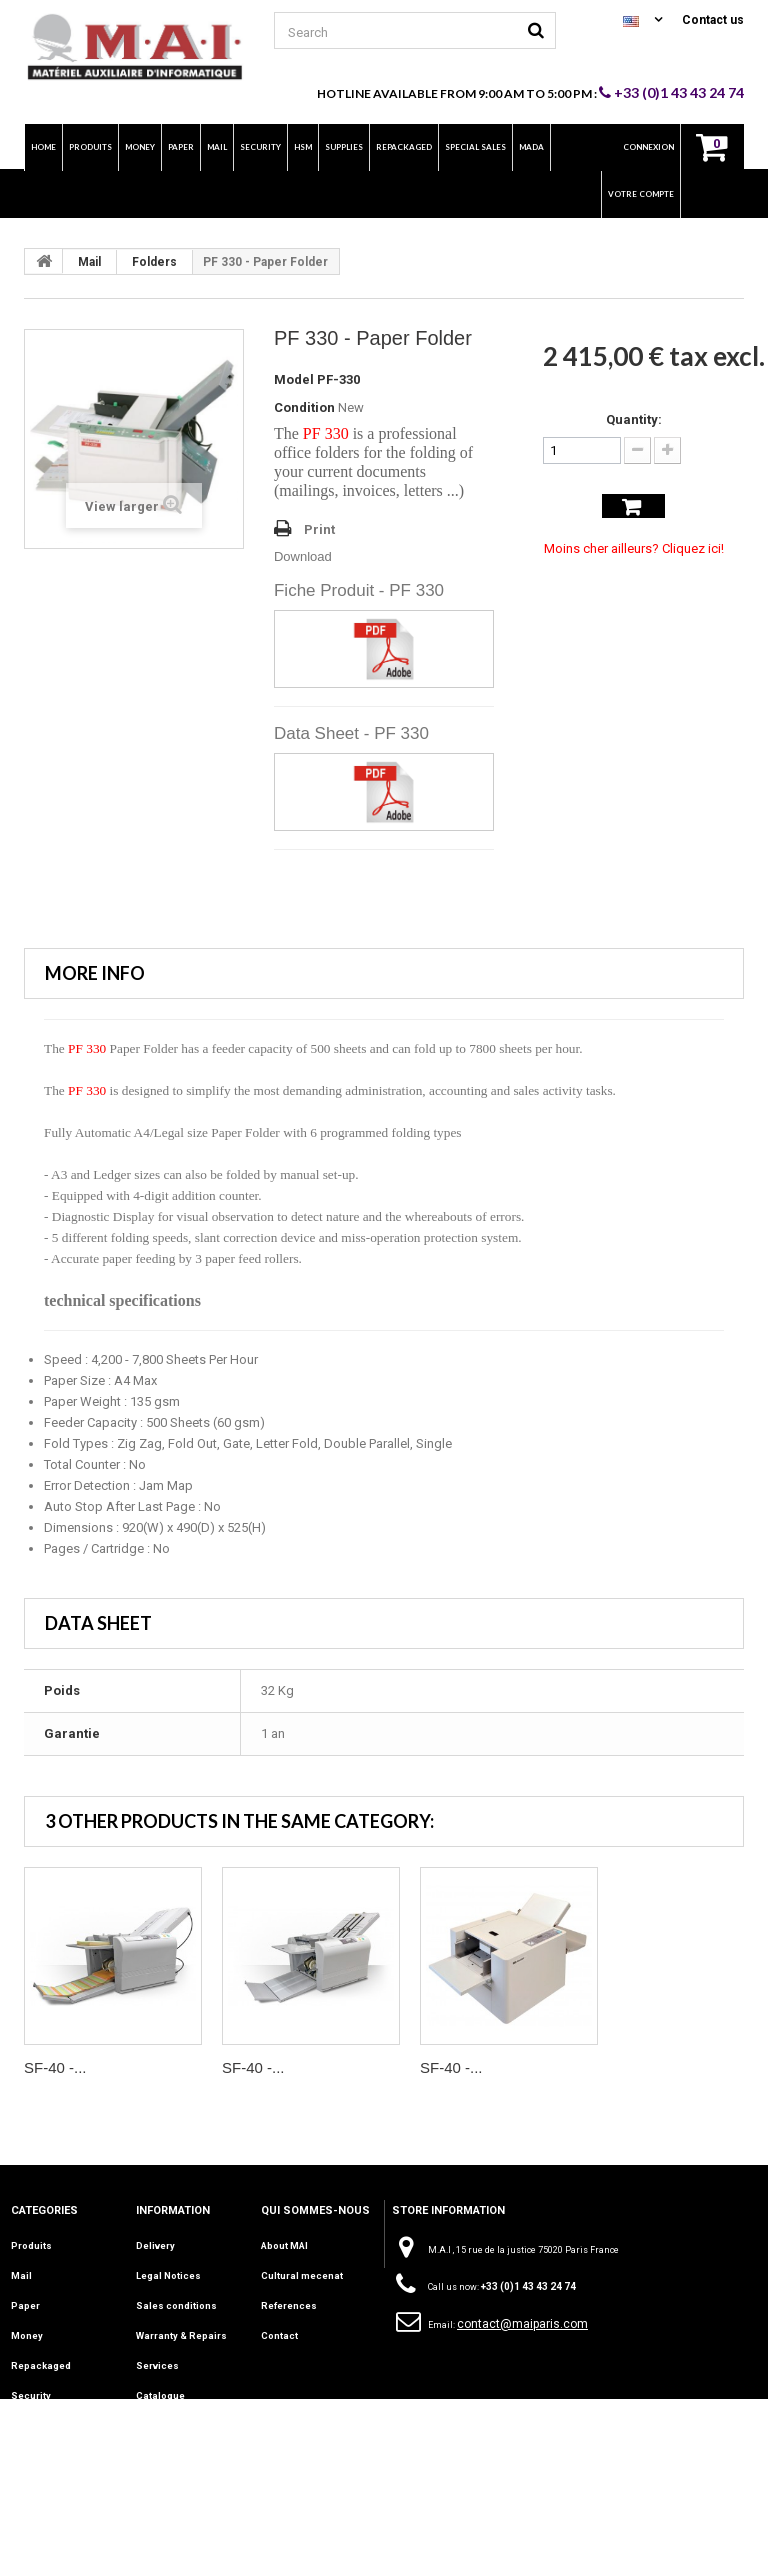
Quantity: (634, 419)
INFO (22, 2477)
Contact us (713, 20)
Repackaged (40, 2361)
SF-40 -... (55, 2067)
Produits (31, 2245)
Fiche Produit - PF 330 (359, 590)
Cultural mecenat (301, 2274)
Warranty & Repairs (181, 2332)
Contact (278, 2332)
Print (319, 529)
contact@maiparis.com (522, 2324)
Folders (154, 262)
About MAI (284, 2245)
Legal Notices (168, 2274)
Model (294, 379)
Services (156, 2361)
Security (30, 2390)
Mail (89, 262)
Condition (304, 407)
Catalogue (160, 2390)
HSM (21, 2419)
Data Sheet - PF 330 (351, 733)
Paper (25, 2303)
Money (26, 2332)
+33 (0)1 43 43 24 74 (671, 92)
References (288, 2303)
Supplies (32, 2448)
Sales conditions (175, 2303)
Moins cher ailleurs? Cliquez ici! (634, 548)
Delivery (155, 2245)
